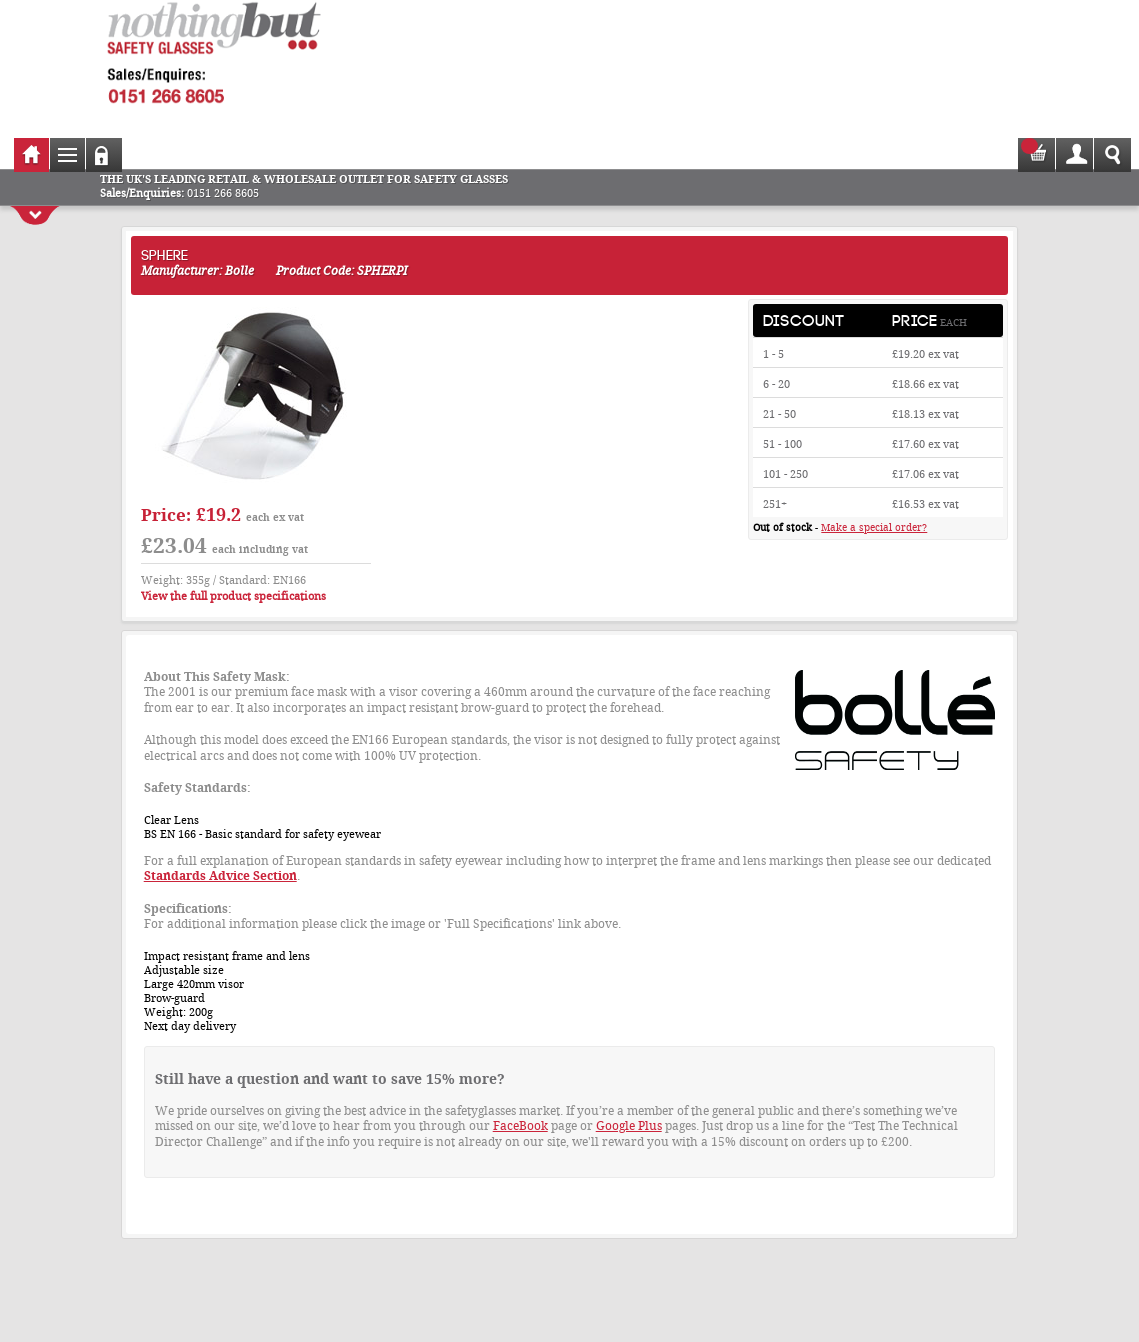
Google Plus (629, 1126)
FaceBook (520, 1126)
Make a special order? (874, 527)
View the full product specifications (233, 596)
